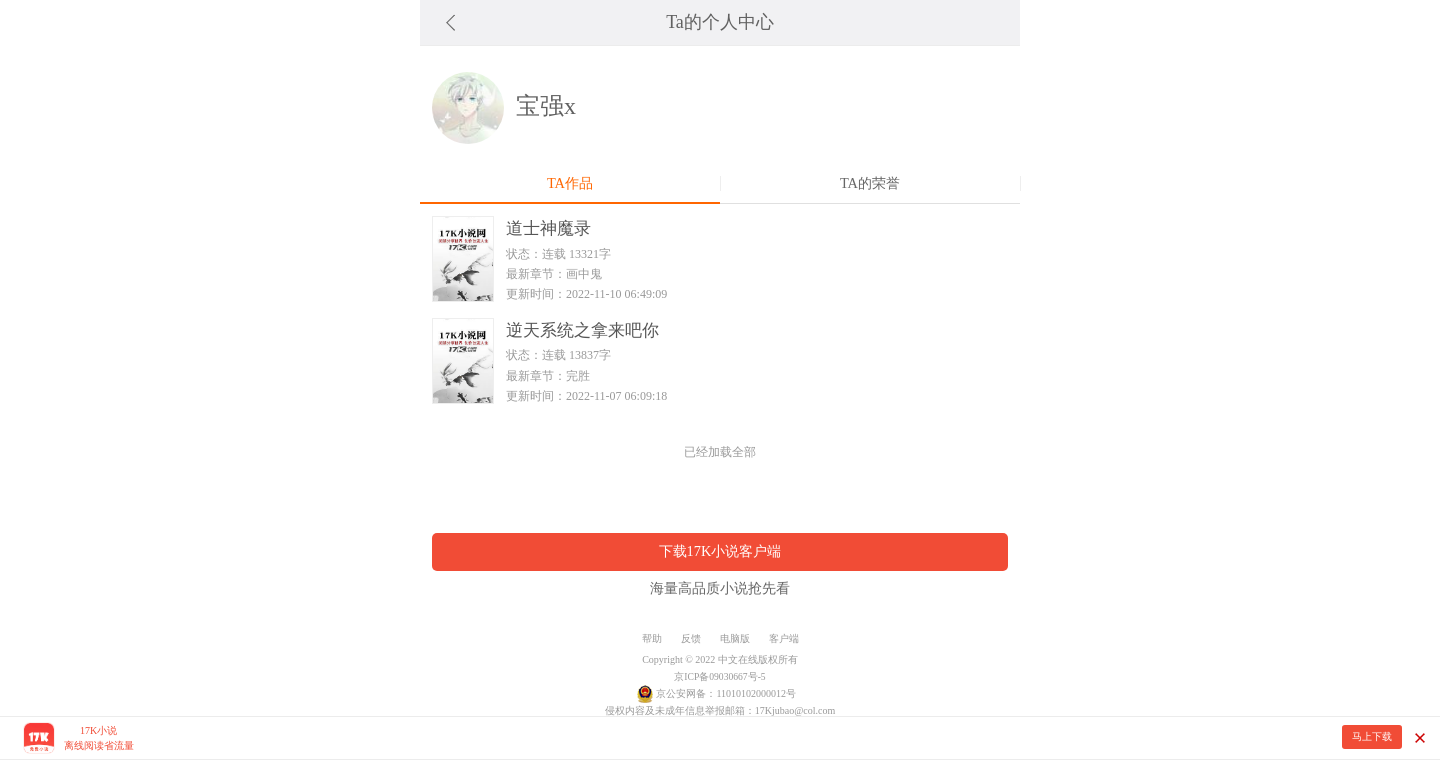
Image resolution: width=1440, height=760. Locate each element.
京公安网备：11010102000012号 (726, 693)
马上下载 (1372, 736)
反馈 (691, 638)
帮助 (652, 638)
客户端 (784, 638)
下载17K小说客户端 (720, 551)
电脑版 (735, 638)
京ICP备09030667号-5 (719, 676)
